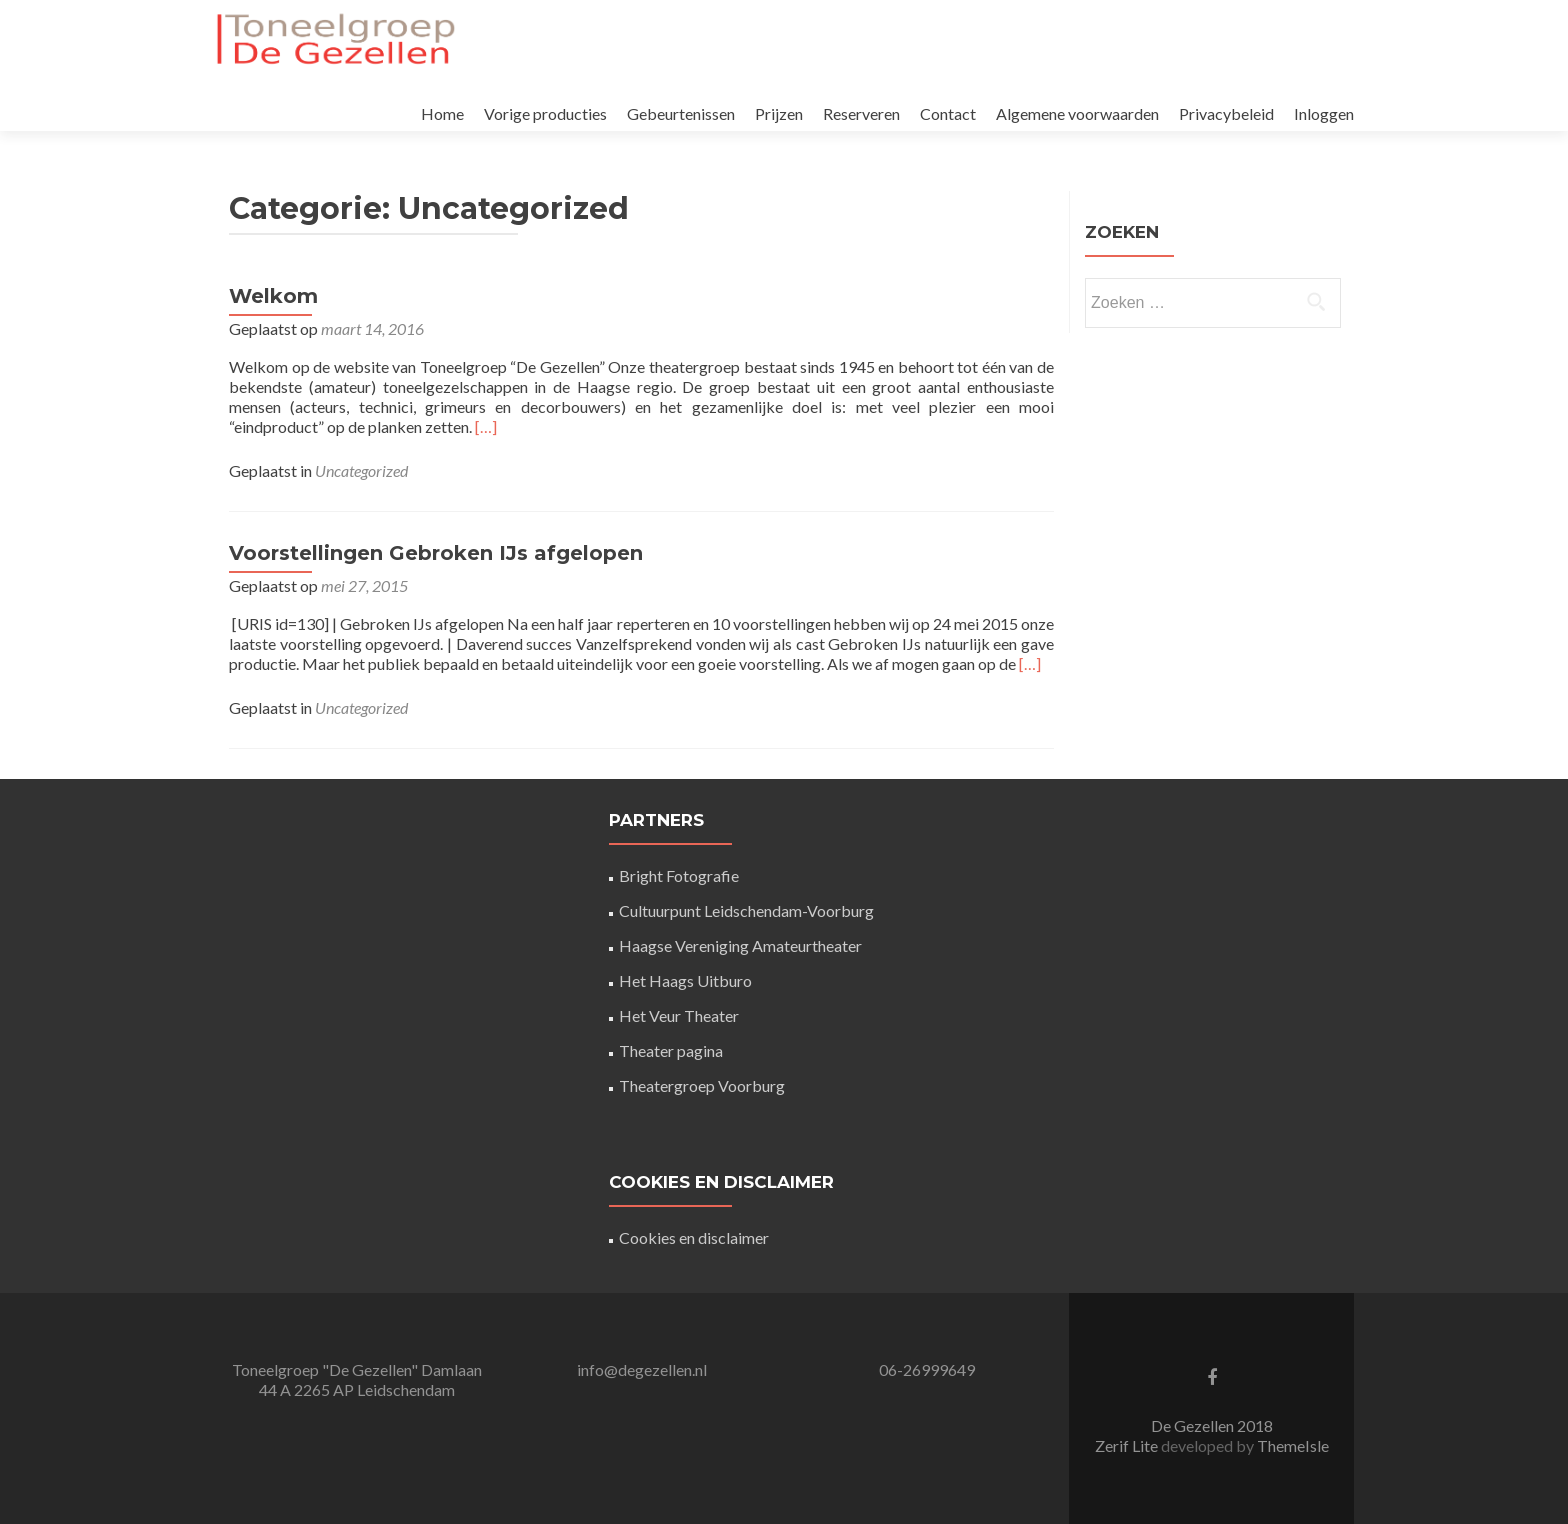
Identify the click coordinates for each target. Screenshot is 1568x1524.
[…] (486, 426)
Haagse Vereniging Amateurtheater (740, 945)
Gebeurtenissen (681, 113)
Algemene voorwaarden (1077, 113)
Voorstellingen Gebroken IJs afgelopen (436, 553)
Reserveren (861, 113)
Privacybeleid (1226, 113)
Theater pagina (671, 1050)
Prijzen (779, 113)
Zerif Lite (1128, 1445)
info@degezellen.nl (642, 1369)
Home (442, 113)
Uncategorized (361, 470)
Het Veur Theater (679, 1015)
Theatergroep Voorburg (702, 1085)
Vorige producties (545, 113)
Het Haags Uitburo (685, 980)
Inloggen (1324, 113)
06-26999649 (927, 1369)
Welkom (273, 296)
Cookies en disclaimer (694, 1237)
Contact (948, 113)
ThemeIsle (1293, 1445)
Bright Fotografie (679, 875)
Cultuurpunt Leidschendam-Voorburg (746, 910)
